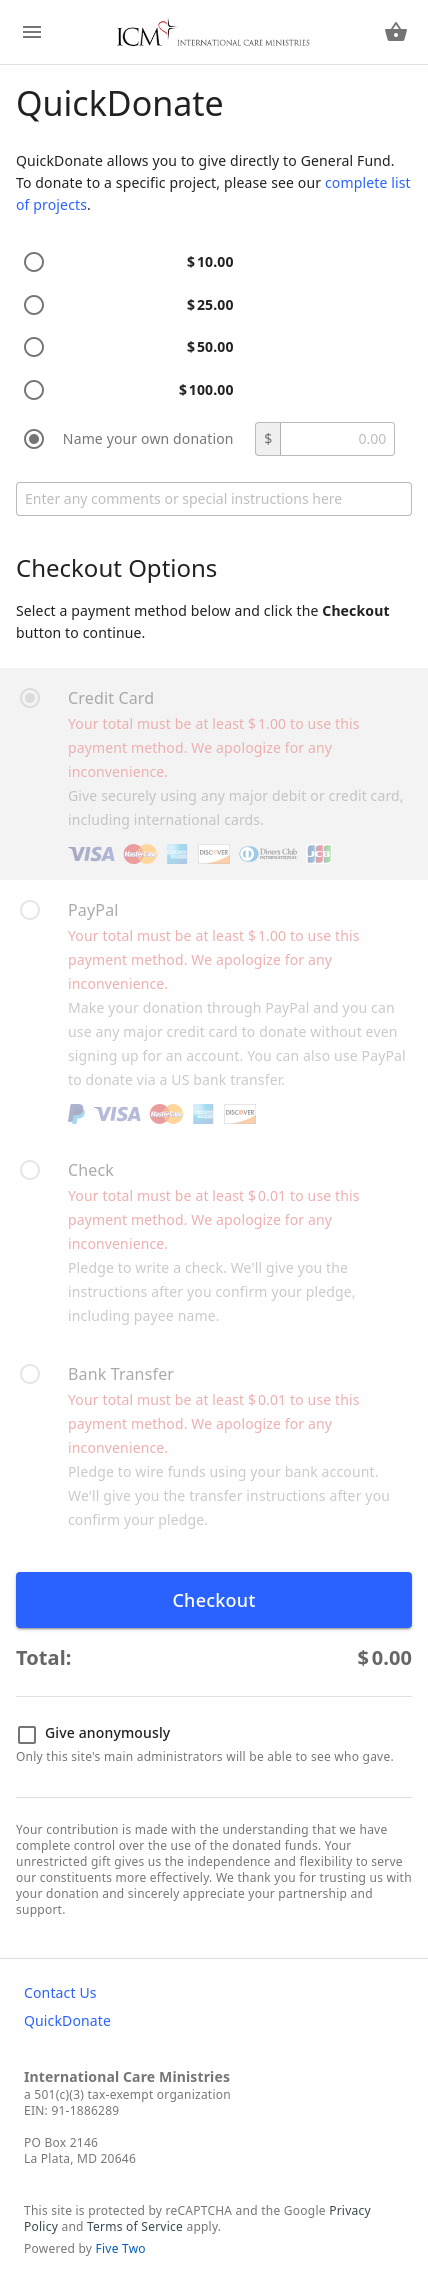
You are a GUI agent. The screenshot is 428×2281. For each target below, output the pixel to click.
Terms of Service (135, 2226)
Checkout (213, 1600)
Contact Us (60, 1992)
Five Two (121, 2248)
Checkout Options (116, 567)
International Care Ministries (127, 2076)
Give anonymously (93, 1734)
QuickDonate (67, 2020)
